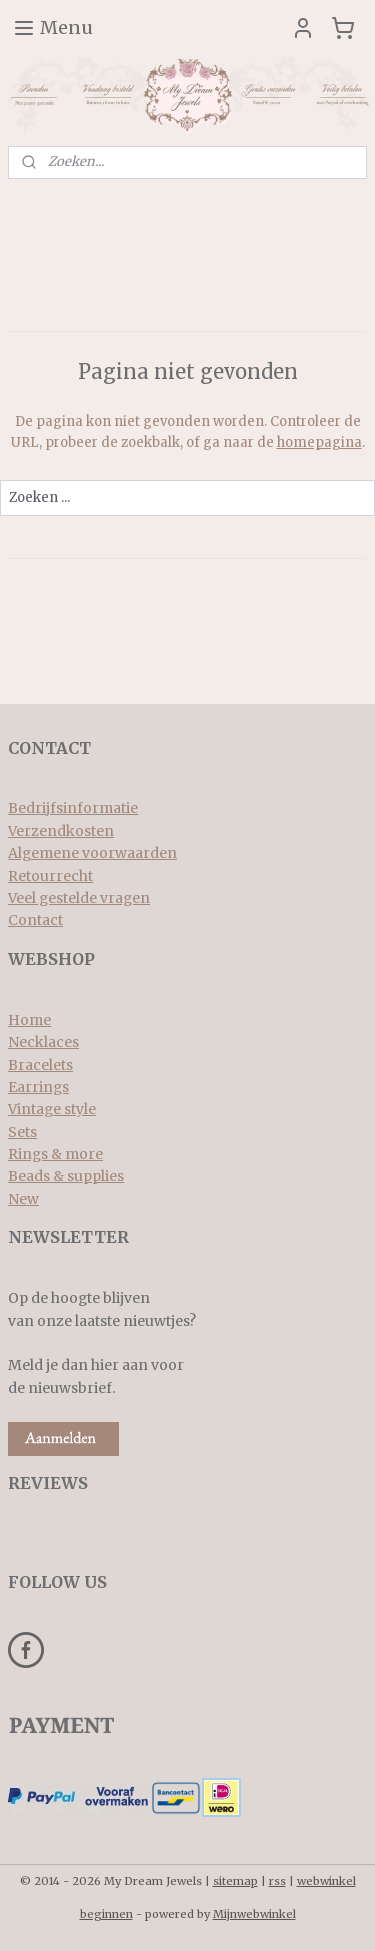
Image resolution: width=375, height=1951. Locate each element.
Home (29, 1020)
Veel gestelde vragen (79, 898)
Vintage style (52, 1109)
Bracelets (40, 1065)
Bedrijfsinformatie (73, 808)
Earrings (38, 1087)
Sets (22, 1132)
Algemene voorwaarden (92, 853)
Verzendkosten (61, 831)
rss (277, 1881)
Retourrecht (50, 876)
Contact (35, 920)
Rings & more (55, 1154)
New (23, 1199)
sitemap (235, 1881)
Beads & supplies (66, 1176)
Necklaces (43, 1042)
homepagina (319, 442)
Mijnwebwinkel (254, 1914)
